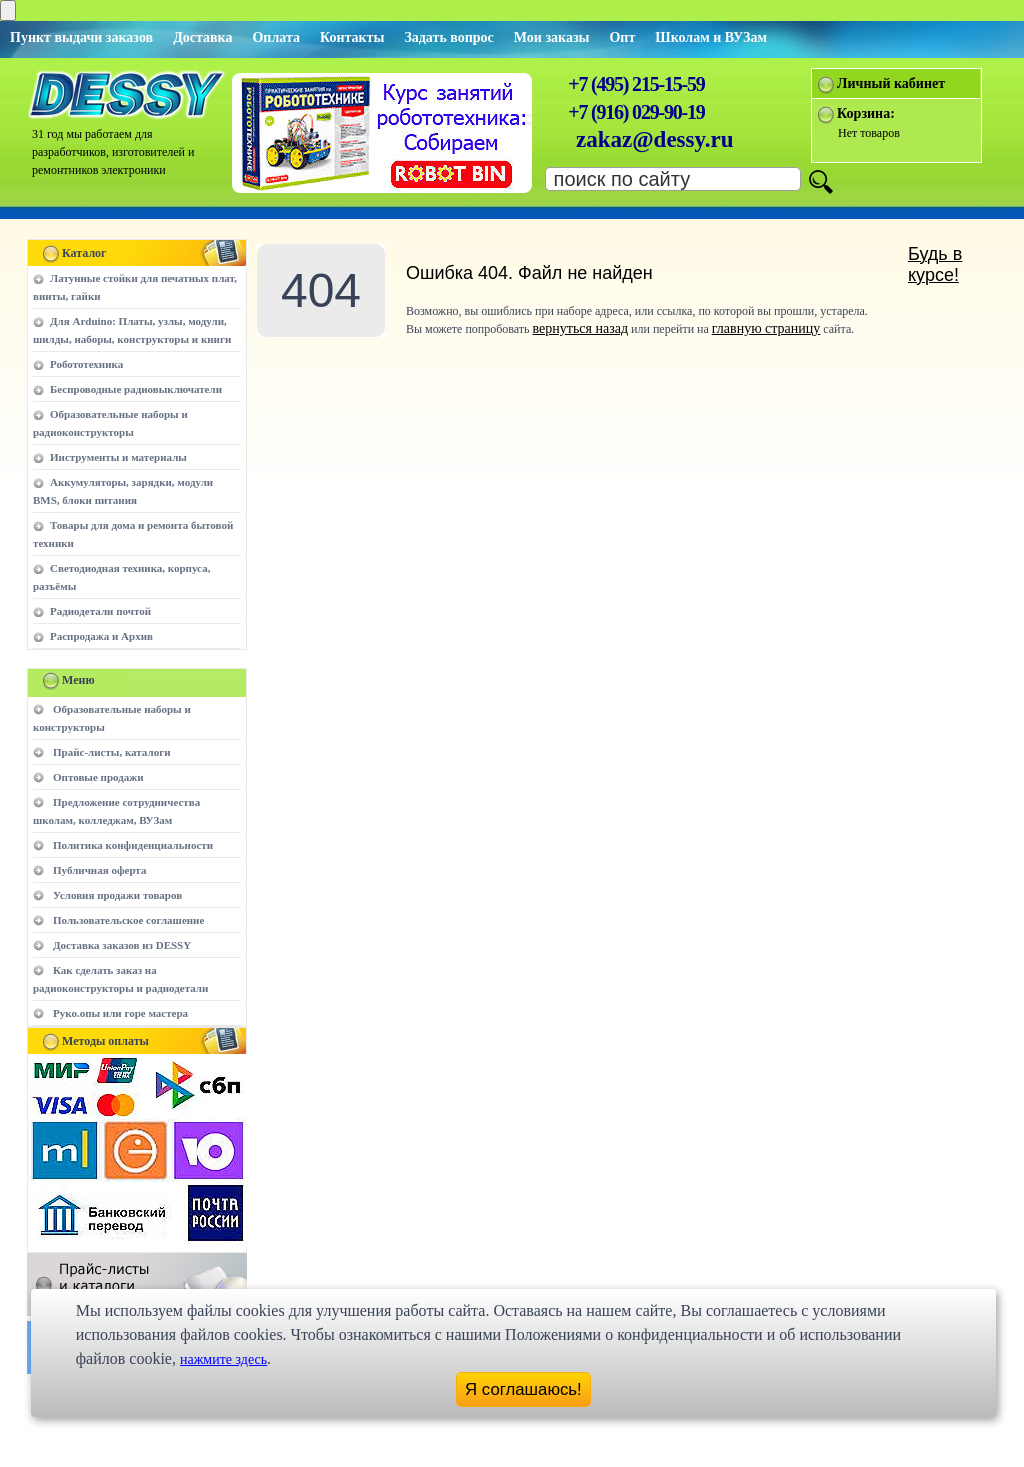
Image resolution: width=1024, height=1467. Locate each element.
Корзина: (866, 113)
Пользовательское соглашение (128, 920)
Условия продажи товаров (117, 895)
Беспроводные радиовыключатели (136, 389)
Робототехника (86, 364)
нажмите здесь (223, 1359)
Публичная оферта (99, 870)
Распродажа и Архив (101, 636)
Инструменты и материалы (118, 457)
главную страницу (766, 328)
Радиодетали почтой (100, 611)
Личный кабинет (891, 83)
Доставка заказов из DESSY (122, 945)
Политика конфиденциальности (133, 845)
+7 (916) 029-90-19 (636, 112)
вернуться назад (580, 328)
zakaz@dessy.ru (655, 139)
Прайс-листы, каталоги (111, 752)
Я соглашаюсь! (523, 1389)
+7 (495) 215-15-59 (636, 84)
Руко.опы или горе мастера (120, 1013)
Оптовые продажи (98, 777)
